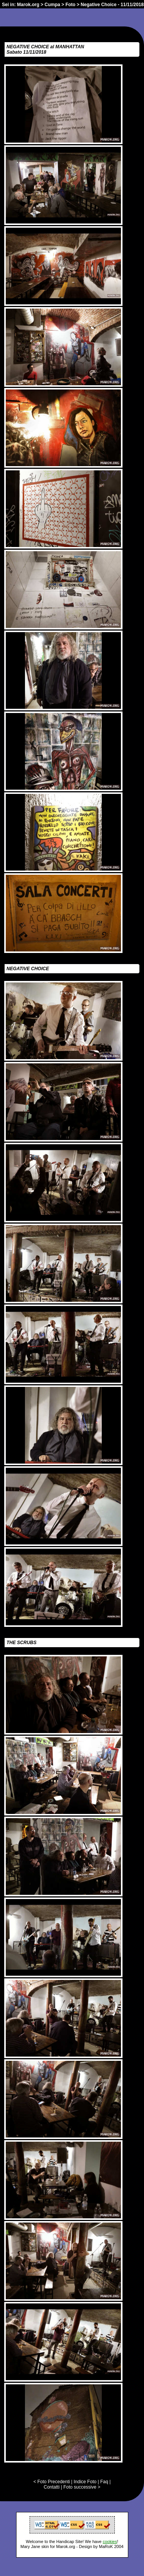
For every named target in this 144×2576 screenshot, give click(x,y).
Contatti (52, 2487)
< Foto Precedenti (51, 2481)
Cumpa (52, 4)
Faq (104, 2481)
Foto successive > (81, 2487)
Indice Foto (85, 2481)
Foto (70, 4)
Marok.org (28, 4)
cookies (110, 2541)
